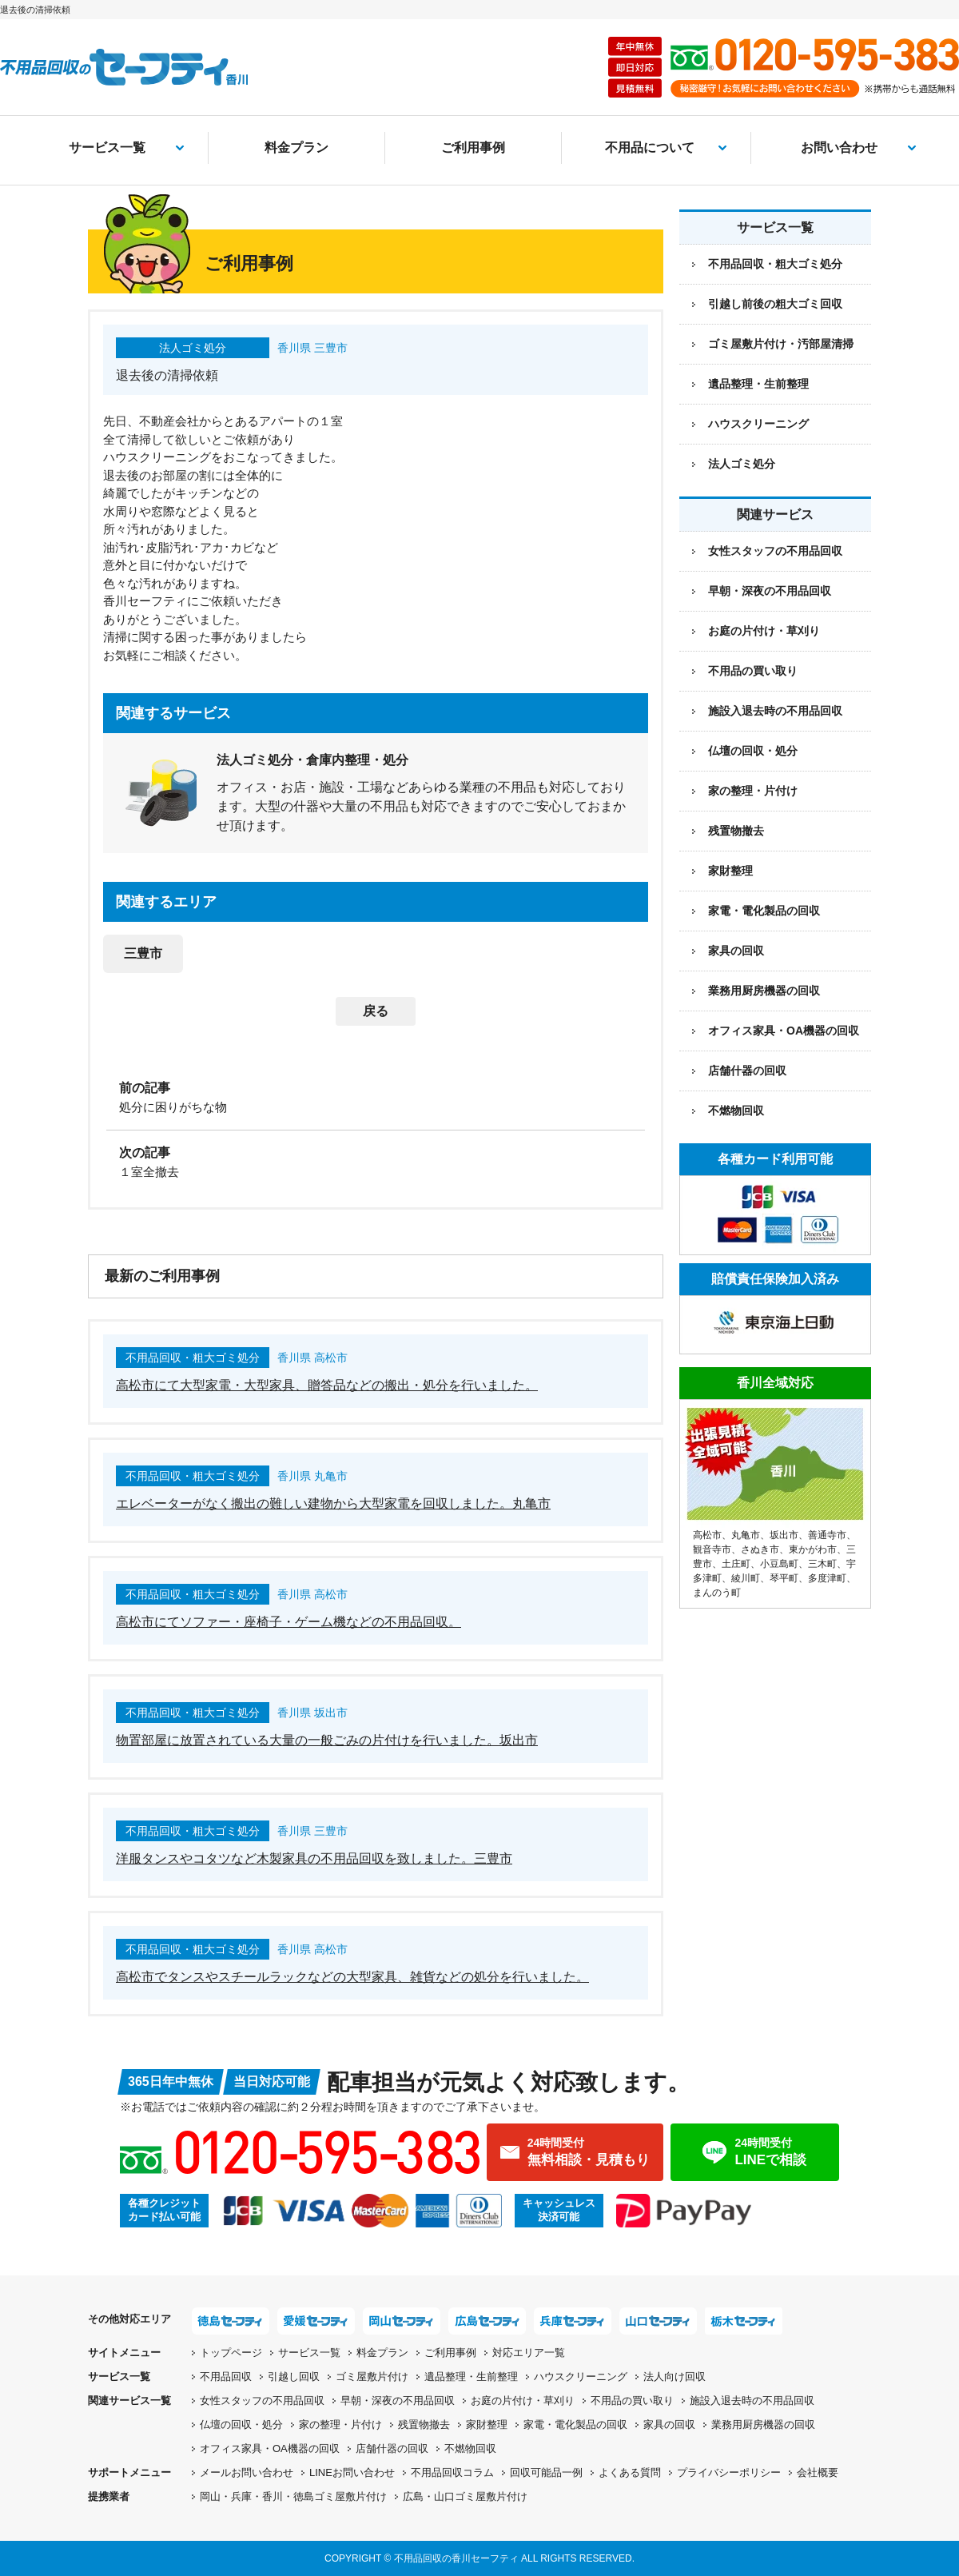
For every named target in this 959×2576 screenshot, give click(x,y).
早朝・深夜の (397, 2401)
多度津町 (827, 1578)
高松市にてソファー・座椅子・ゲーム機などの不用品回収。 (288, 1622)
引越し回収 (294, 2377)
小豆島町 (779, 1563)
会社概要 (817, 2472)
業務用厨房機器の (764, 990)
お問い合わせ (839, 147)
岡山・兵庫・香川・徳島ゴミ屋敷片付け (293, 2496)
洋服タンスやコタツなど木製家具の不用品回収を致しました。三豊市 (314, 1858)
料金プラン (296, 147)
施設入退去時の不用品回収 (775, 710)
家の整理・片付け (753, 790)
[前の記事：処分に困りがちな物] (375, 1096)
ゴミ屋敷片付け (372, 2377)
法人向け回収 (674, 2377)
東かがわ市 (813, 1549)
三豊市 (143, 953)
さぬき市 (760, 1549)
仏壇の (241, 2424)
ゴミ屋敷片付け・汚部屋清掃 (781, 343)
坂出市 (784, 1535)
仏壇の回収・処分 (753, 750)
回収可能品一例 (546, 2472)
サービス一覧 (107, 147)
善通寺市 (827, 1535)
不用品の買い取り (753, 670)
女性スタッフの (262, 2401)
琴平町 (784, 1578)
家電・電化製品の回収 (764, 910)
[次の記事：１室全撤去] (375, 1160)
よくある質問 (630, 2472)
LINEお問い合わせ (352, 2472)
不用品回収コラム (452, 2472)
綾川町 (745, 1578)
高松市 (707, 1535)
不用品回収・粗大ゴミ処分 (775, 263)
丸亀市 (745, 1535)
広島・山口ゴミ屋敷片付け (465, 2496)
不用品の (632, 2401)
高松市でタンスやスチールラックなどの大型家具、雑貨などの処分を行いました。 (352, 1977)
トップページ (231, 2353)
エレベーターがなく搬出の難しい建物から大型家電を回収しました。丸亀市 (333, 1503)
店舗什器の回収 (747, 1070)
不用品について (649, 147)
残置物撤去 (736, 830)
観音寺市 (712, 1549)
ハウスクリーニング (758, 423)
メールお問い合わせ (246, 2472)
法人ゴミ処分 (741, 463)
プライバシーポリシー (729, 2472)
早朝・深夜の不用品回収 (769, 590)
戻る (375, 1011)
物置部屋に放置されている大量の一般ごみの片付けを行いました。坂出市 (327, 1740)
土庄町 (736, 1563)
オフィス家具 (783, 1030)
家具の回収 (736, 950)
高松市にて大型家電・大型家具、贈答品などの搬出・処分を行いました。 (327, 1385)
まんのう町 (717, 1592)
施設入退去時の (752, 2401)
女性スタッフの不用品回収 (775, 550)
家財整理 (730, 870)
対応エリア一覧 (528, 2353)
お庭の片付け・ (523, 2401)
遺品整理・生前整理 (758, 383)
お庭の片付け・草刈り (764, 630)
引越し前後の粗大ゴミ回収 (775, 303)
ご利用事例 (473, 147)
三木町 (822, 1563)
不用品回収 (226, 2377)
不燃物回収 (736, 1110)
